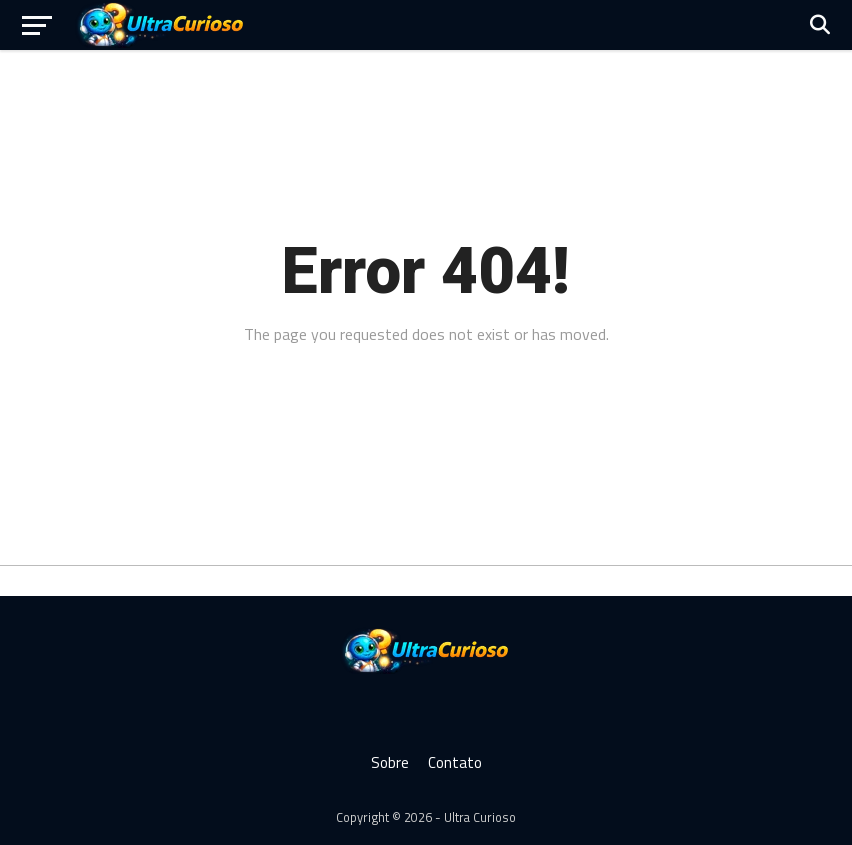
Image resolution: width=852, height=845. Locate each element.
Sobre (390, 762)
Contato (455, 762)
